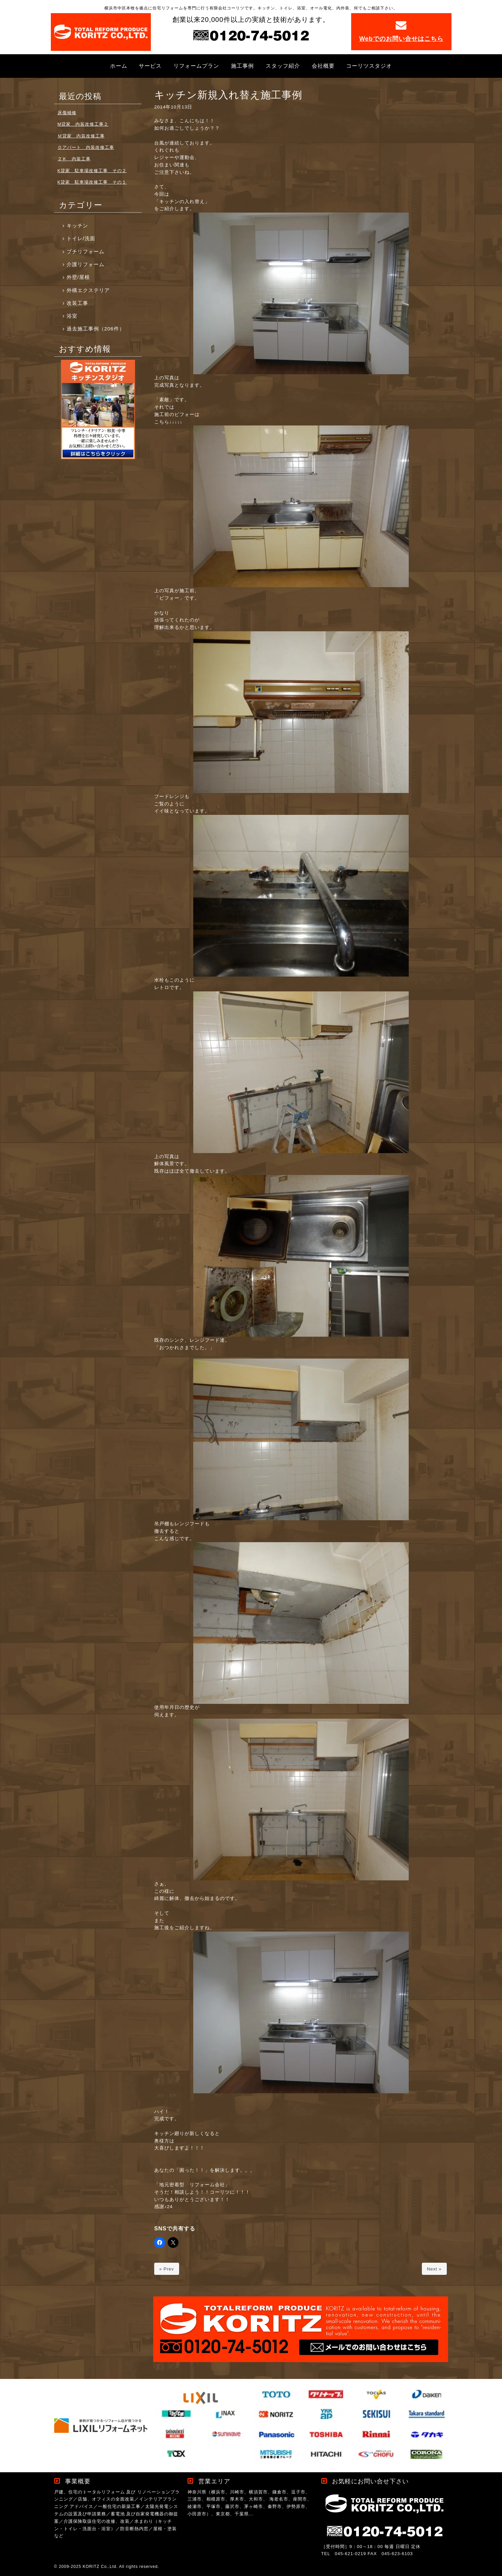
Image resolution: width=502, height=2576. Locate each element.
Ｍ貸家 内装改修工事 (81, 135)
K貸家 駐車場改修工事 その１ (92, 182)
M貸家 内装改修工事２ (83, 124)
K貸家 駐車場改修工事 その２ (92, 170)
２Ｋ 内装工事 (74, 158)
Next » (434, 2268)
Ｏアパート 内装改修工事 (86, 147)
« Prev (166, 2268)
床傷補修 (67, 112)
